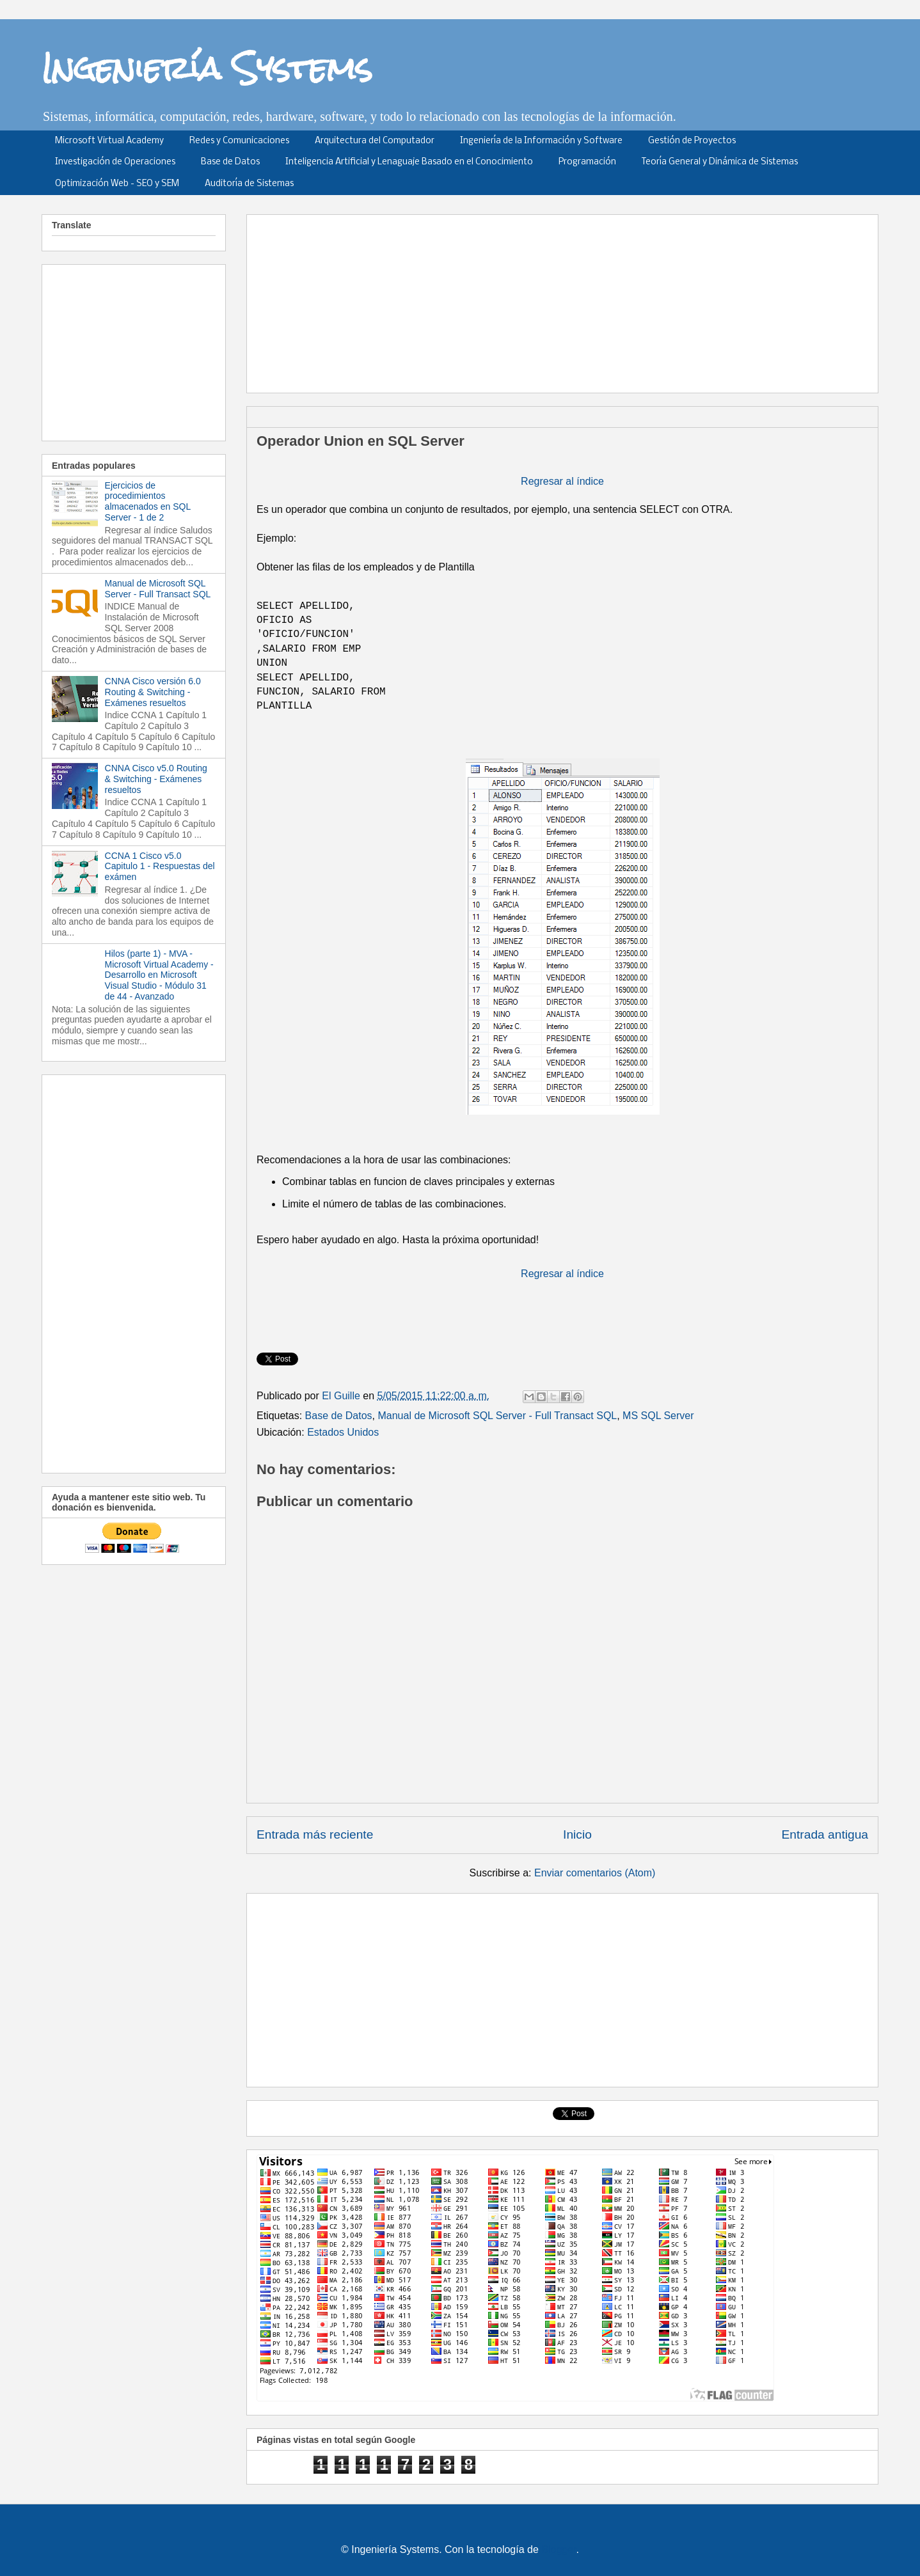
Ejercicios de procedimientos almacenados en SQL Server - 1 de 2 (148, 501)
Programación (587, 162)
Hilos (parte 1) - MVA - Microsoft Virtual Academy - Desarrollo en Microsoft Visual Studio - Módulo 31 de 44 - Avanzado (159, 974)
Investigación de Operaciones (115, 162)
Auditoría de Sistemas (249, 184)
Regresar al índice (562, 481)
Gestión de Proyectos (692, 141)
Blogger (558, 2549)
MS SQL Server (658, 1415)
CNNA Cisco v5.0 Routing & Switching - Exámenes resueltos (156, 779)
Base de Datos (230, 162)
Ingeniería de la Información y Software (541, 141)
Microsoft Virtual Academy (109, 141)
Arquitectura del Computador (374, 141)
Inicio (577, 1834)
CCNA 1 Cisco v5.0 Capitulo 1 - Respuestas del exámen (160, 867)
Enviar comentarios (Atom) (594, 1872)
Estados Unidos (343, 1432)
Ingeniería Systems (207, 67)
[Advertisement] (567, 299)
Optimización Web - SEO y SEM (117, 184)
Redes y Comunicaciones (239, 141)
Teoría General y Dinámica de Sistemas (720, 162)
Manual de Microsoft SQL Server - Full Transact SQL (497, 1415)
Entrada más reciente (315, 1834)
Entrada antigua (825, 1834)
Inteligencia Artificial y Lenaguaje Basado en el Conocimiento (409, 162)
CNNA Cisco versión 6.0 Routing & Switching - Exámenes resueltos (153, 692)
